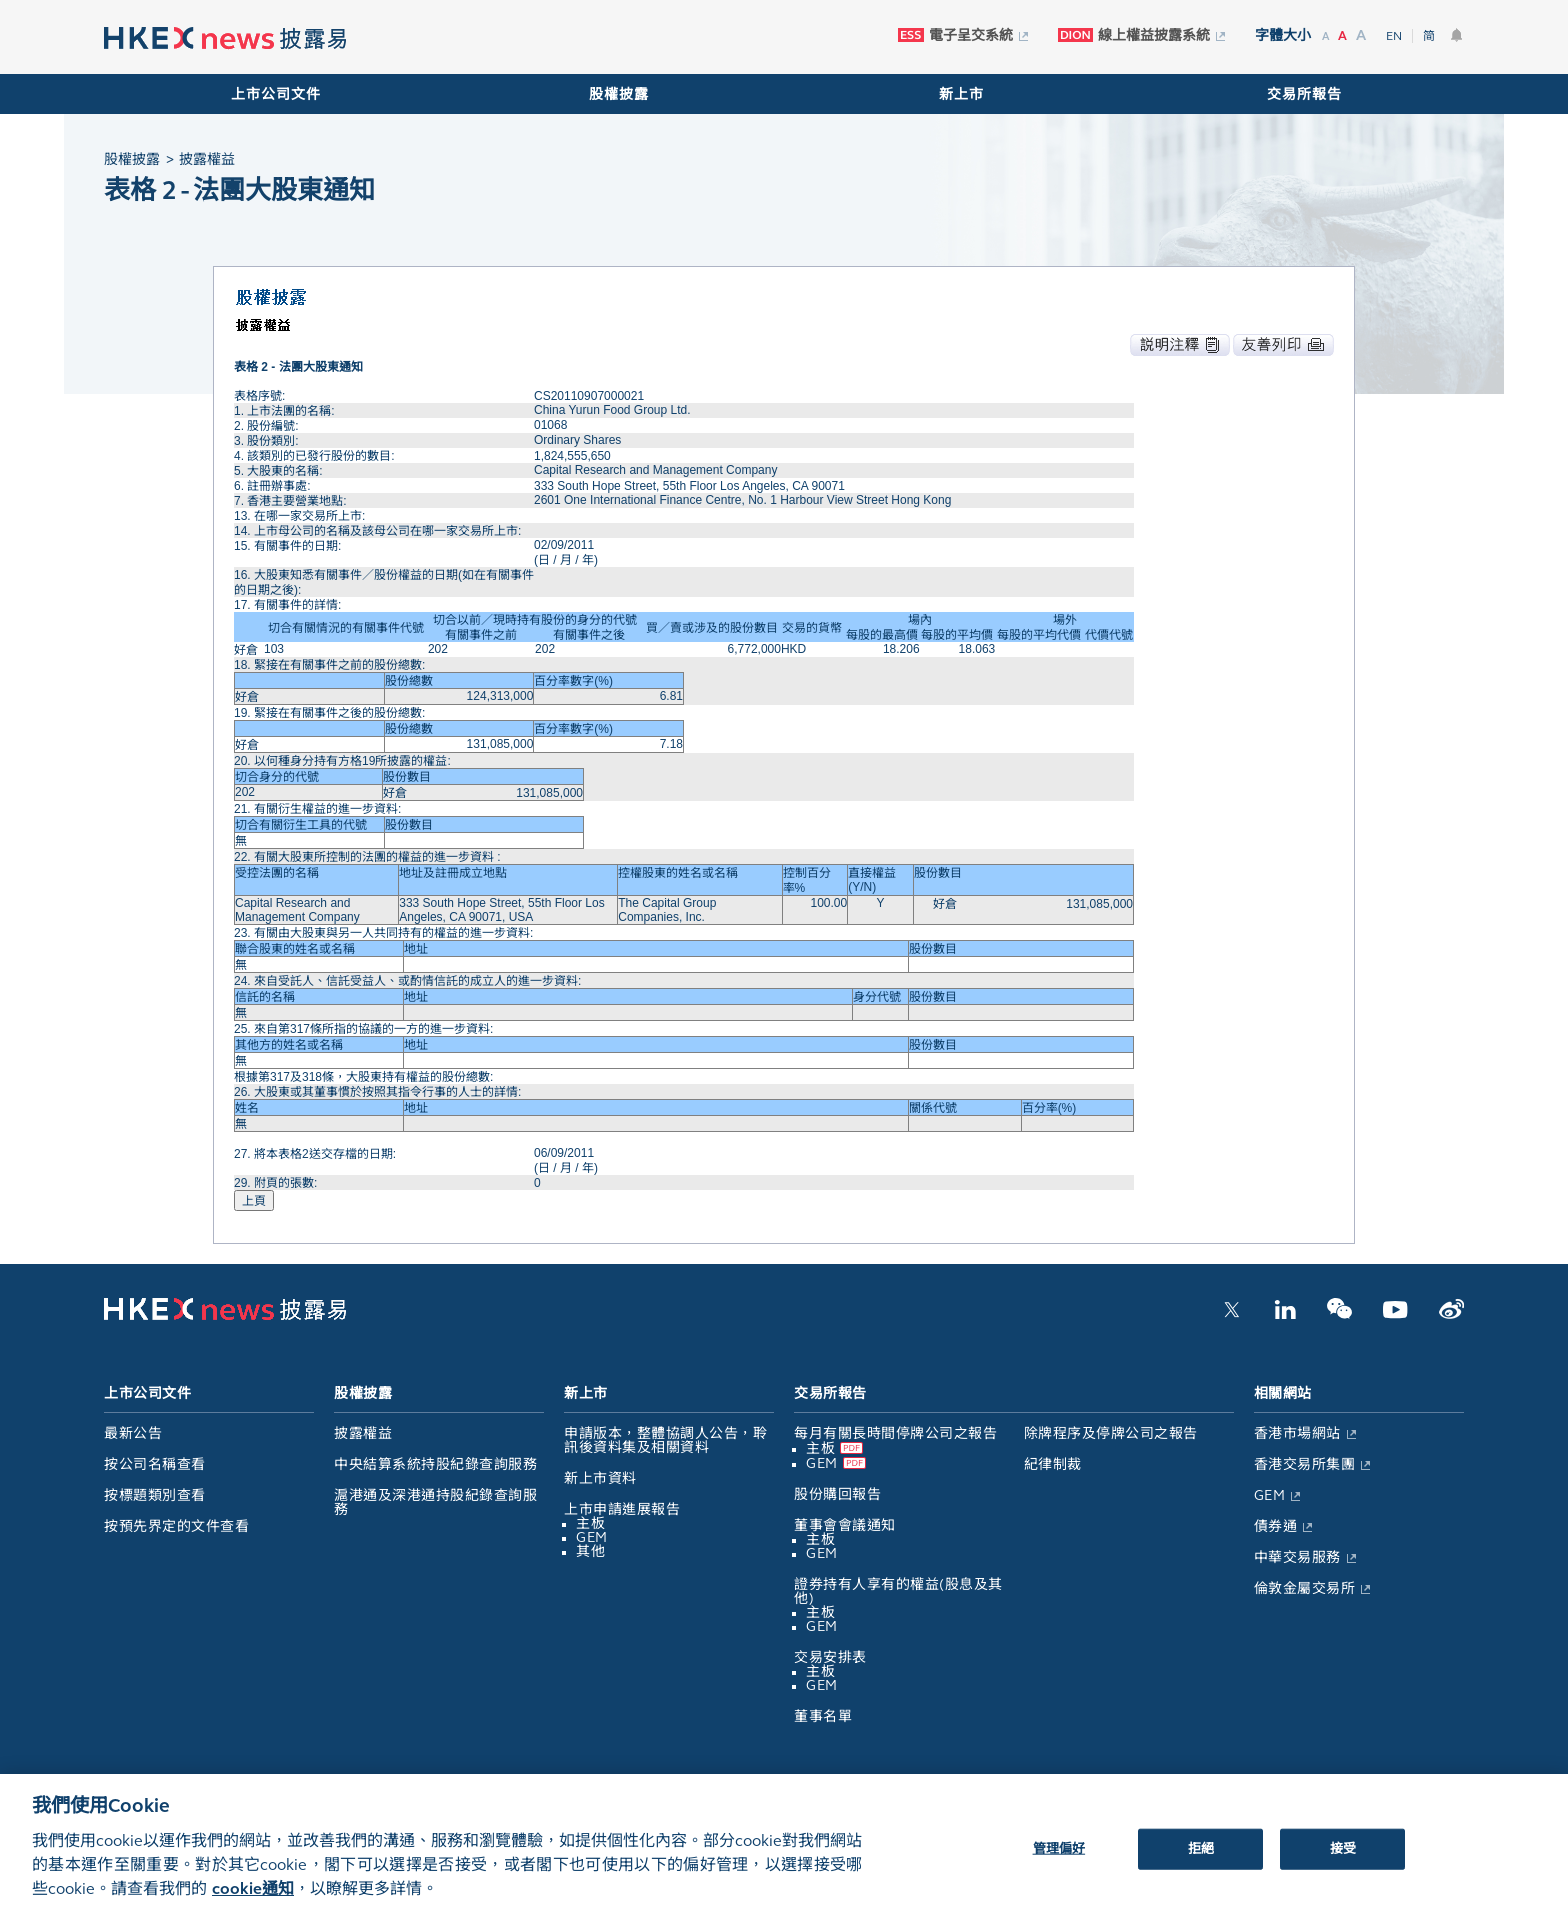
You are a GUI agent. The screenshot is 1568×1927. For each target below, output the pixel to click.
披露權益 (363, 1433)
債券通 (1276, 1526)
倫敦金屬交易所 (1305, 1588)
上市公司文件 (276, 94)
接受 (1343, 1862)
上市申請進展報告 (622, 1509)
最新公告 (133, 1433)
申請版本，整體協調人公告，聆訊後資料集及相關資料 (665, 1440)
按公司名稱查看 (155, 1464)
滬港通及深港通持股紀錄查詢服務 (435, 1502)
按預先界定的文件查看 (176, 1526)
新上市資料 (600, 1478)
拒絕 (1201, 1862)
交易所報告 (1304, 94)
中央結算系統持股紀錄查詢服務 (435, 1464)
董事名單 (823, 1716)
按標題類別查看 (155, 1495)
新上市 (961, 94)
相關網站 (1283, 1393)
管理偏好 (1059, 1862)
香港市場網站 (1297, 1433)
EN (1394, 36)
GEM (592, 1537)
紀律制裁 (1053, 1464)
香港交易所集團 (1305, 1464)
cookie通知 (253, 1902)
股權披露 (619, 94)
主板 (590, 1523)
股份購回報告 (837, 1494)
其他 (590, 1551)
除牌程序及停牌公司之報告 (1111, 1433)
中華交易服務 (1297, 1557)
